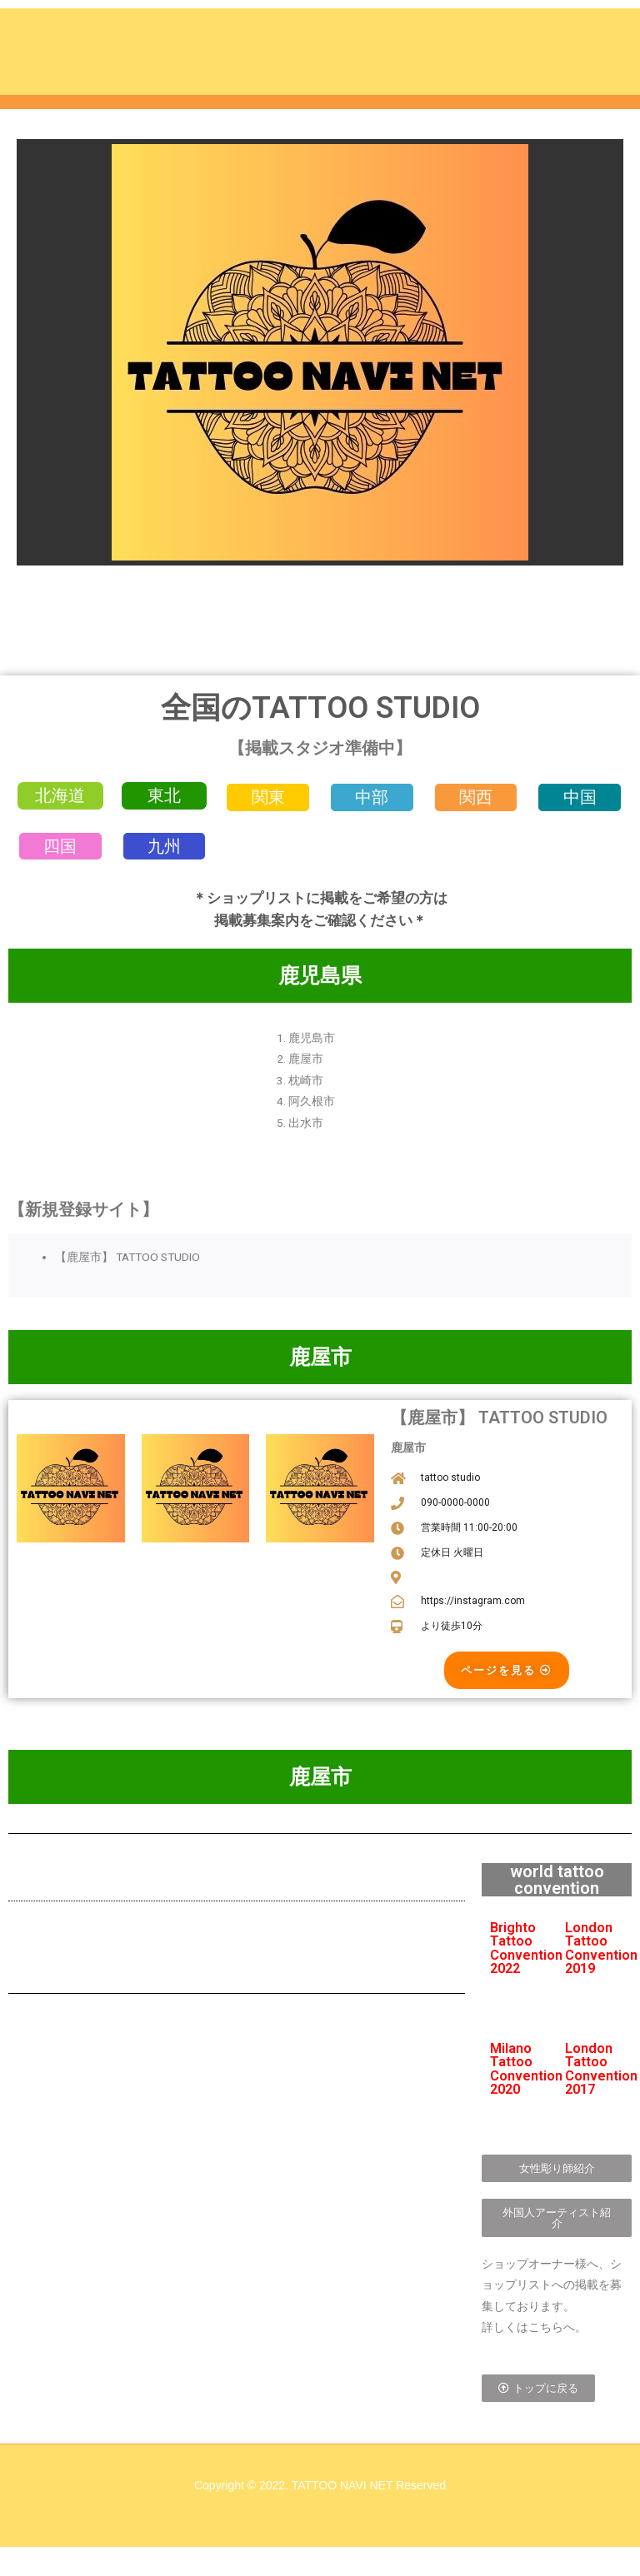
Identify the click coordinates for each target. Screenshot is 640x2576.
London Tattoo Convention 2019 (601, 1960)
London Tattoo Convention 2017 (601, 2081)
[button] (60, 798)
